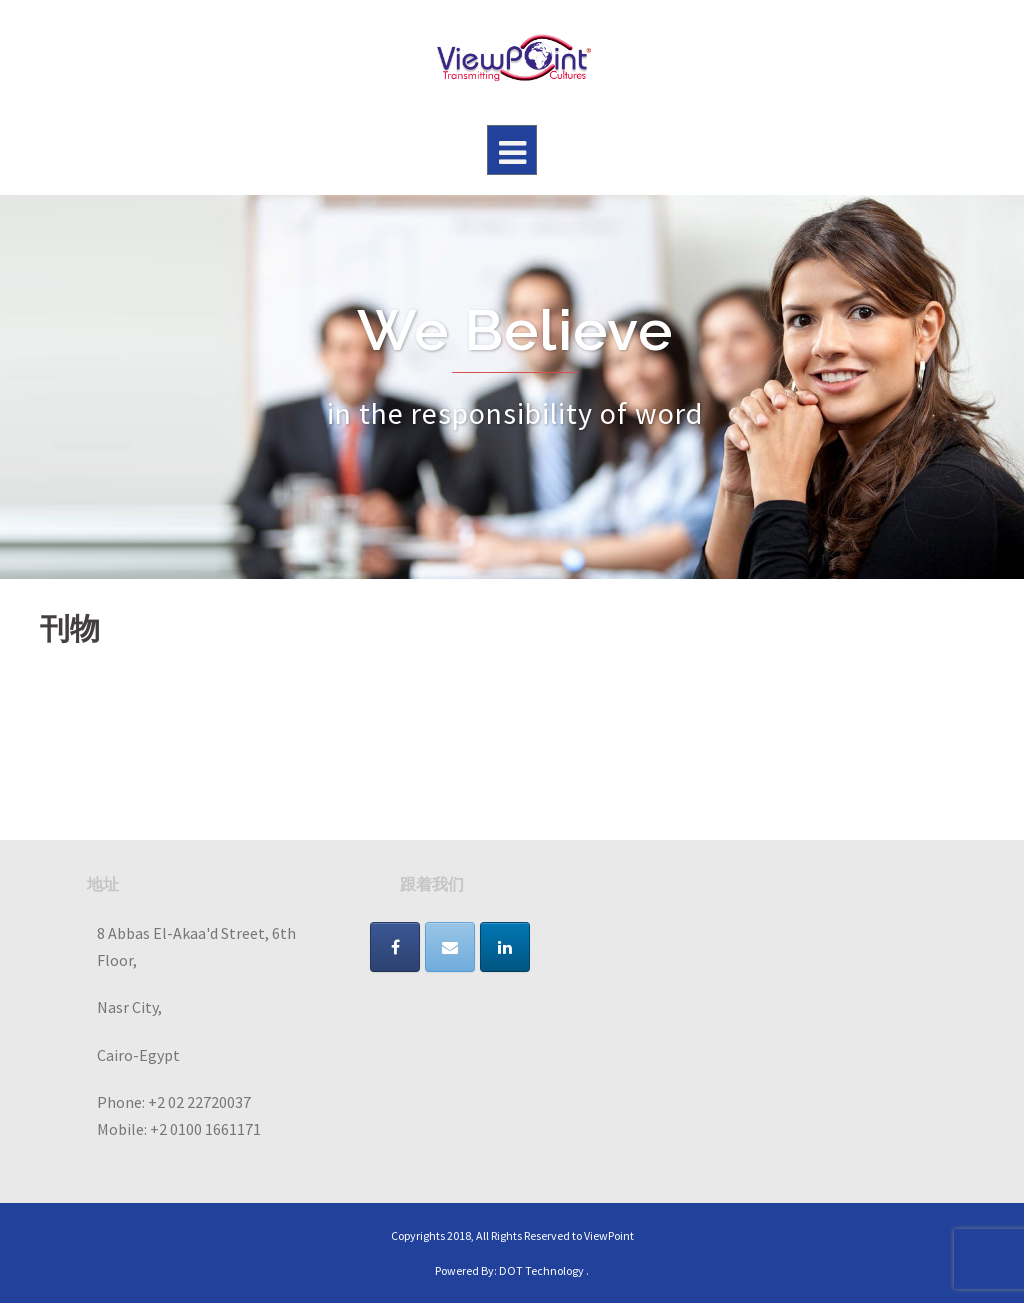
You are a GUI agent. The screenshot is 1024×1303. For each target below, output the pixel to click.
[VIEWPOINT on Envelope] (450, 947)
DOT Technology (541, 1270)
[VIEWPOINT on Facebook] (395, 947)
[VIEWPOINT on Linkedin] (505, 947)
